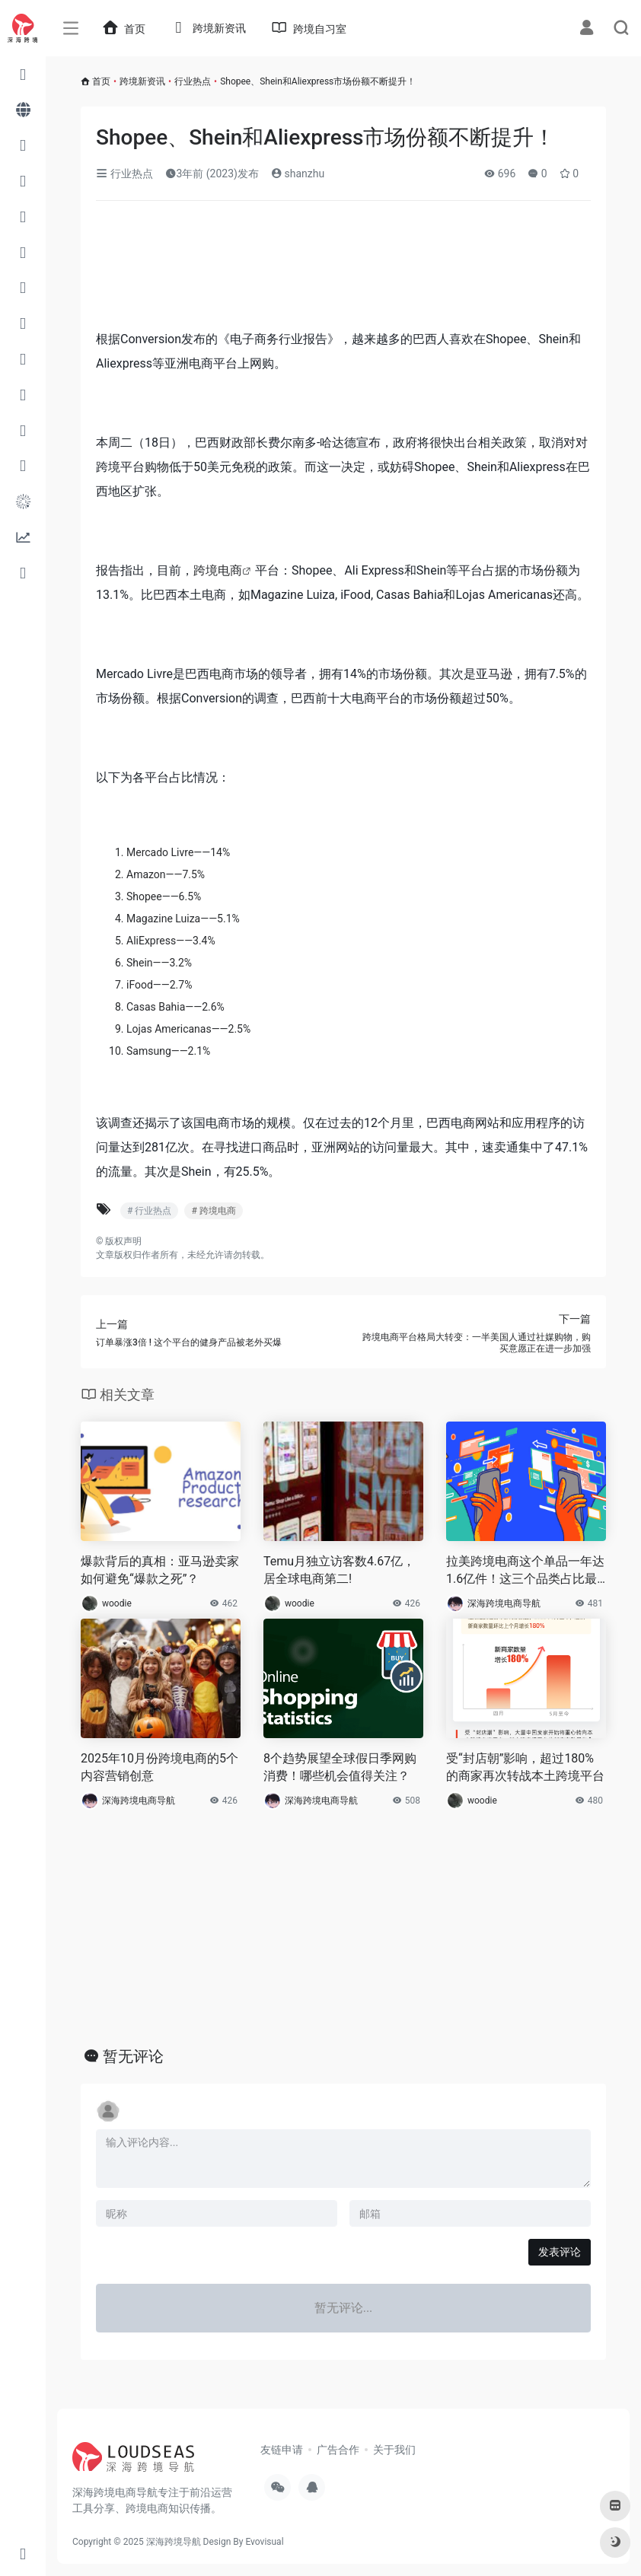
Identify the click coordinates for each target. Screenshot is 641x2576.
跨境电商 (217, 570)
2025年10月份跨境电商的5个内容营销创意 (159, 1767)
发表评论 (559, 2252)
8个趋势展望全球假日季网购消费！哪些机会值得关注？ (339, 1767)
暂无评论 (133, 2056)
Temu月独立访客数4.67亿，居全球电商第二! (339, 1570)
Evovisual (264, 2541)
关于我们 (394, 2450)
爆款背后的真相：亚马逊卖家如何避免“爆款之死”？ (160, 1570)
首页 (101, 81)
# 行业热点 (149, 1210)
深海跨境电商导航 (504, 1603)
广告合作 (338, 2450)
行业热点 (192, 81)
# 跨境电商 (213, 1210)
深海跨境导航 (173, 2541)
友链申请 (281, 2450)
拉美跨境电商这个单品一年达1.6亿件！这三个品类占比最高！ (525, 1571)
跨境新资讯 (142, 81)
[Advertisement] (306, 270)
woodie (117, 1603)
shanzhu (297, 173)
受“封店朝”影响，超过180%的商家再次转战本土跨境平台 (525, 1767)
